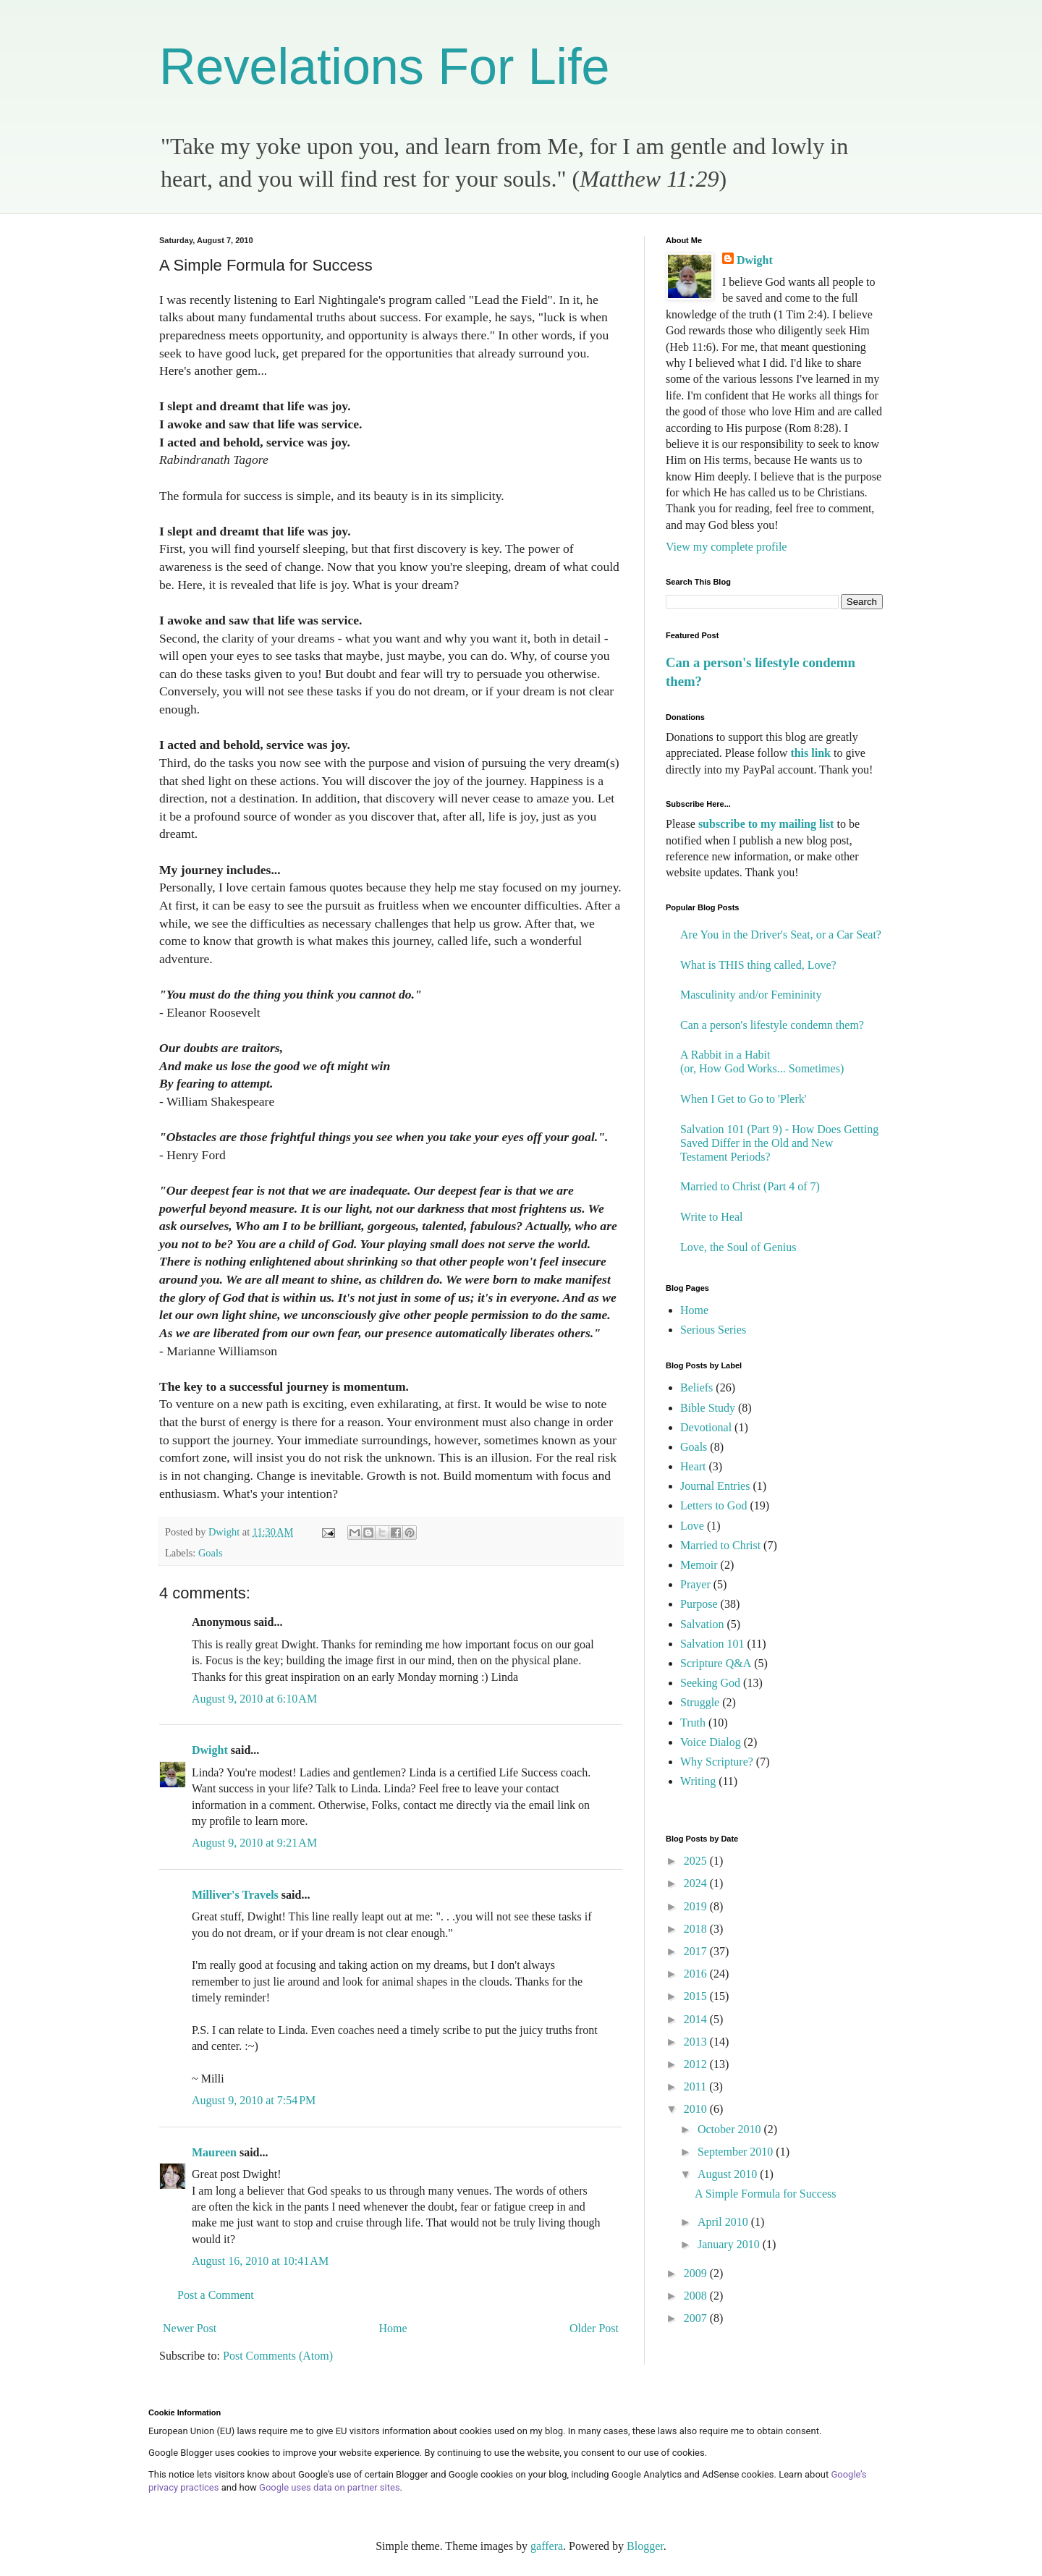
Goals (210, 1553)
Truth (693, 1722)
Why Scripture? (716, 1761)
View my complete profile (726, 547)
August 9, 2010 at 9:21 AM (254, 1842)
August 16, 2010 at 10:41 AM (260, 2261)
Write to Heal (711, 1217)
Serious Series (713, 1329)
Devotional (706, 1427)
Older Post (594, 2328)
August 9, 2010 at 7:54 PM (253, 2100)
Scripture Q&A (715, 1663)
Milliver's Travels (235, 1895)
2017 (697, 1951)
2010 (697, 2109)
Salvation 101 (712, 1643)
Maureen (214, 2152)
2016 (697, 1973)
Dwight (210, 1750)
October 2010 (731, 2129)
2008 (697, 2295)
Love (692, 1526)
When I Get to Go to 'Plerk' (743, 1099)
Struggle (699, 1702)
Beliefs (696, 1387)
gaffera (546, 2546)
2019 (697, 1906)
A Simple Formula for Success (765, 2193)
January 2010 (730, 2244)
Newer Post (189, 2328)
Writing (698, 1781)
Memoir (699, 1565)
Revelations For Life (384, 66)
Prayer (695, 1584)
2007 (697, 2318)
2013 (697, 2041)
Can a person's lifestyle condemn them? (772, 1025)
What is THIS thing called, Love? (758, 965)
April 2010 (724, 2222)
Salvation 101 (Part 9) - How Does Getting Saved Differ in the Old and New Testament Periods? (779, 1143)
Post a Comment (215, 2295)
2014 (697, 2019)
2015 (697, 1996)
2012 (697, 2064)
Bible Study (707, 1408)
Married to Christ (720, 1545)
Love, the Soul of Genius (738, 1247)
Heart (693, 1466)
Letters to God (713, 1505)
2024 (697, 1883)
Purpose (699, 1604)
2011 (696, 2086)
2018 (697, 1929)
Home (393, 2328)
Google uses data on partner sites (329, 2487)
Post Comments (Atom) (278, 2356)
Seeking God (710, 1683)
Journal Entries (715, 1486)
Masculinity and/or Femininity (751, 994)
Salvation (702, 1624)
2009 (697, 2273)
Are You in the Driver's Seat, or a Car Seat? (780, 934)
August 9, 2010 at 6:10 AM (254, 1698)
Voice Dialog (710, 1742)
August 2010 (729, 2174)
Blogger (645, 2546)
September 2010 (737, 2151)
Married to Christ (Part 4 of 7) (750, 1186)
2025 (697, 1861)
